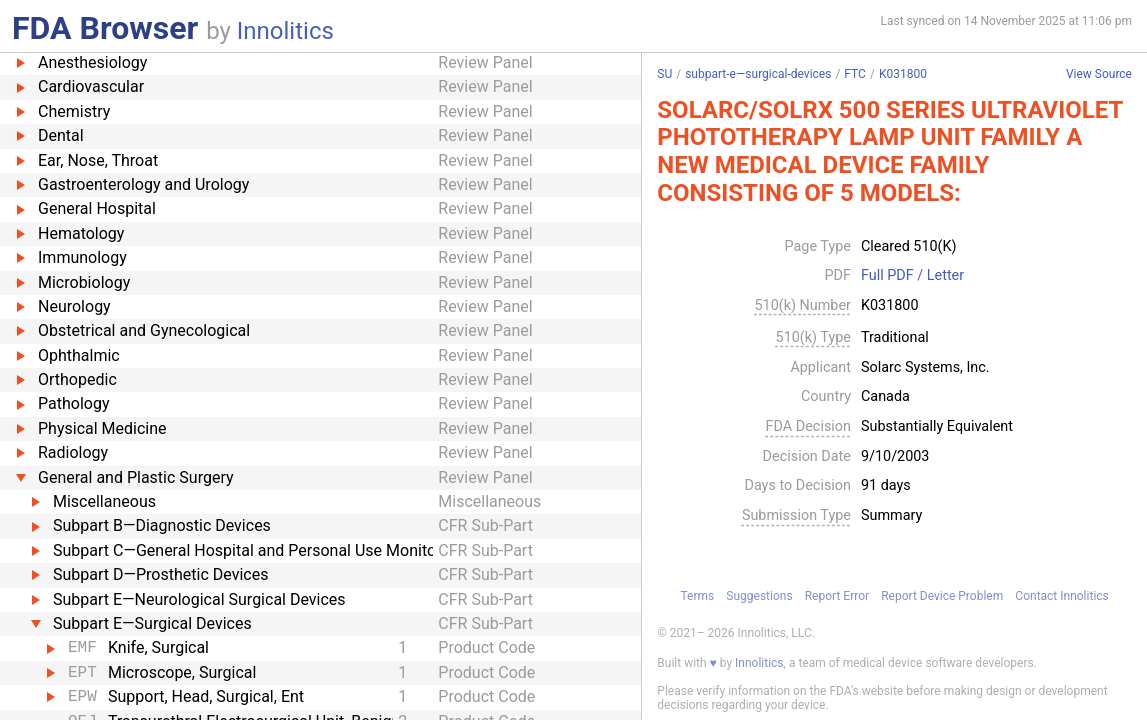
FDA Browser (105, 28)
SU (664, 74)
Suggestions (759, 596)
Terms (697, 596)
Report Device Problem (942, 596)
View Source (1099, 74)
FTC (855, 74)
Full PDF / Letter (912, 276)
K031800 (903, 74)
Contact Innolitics (1061, 596)
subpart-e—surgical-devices (758, 74)
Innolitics (285, 31)
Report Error (837, 596)
